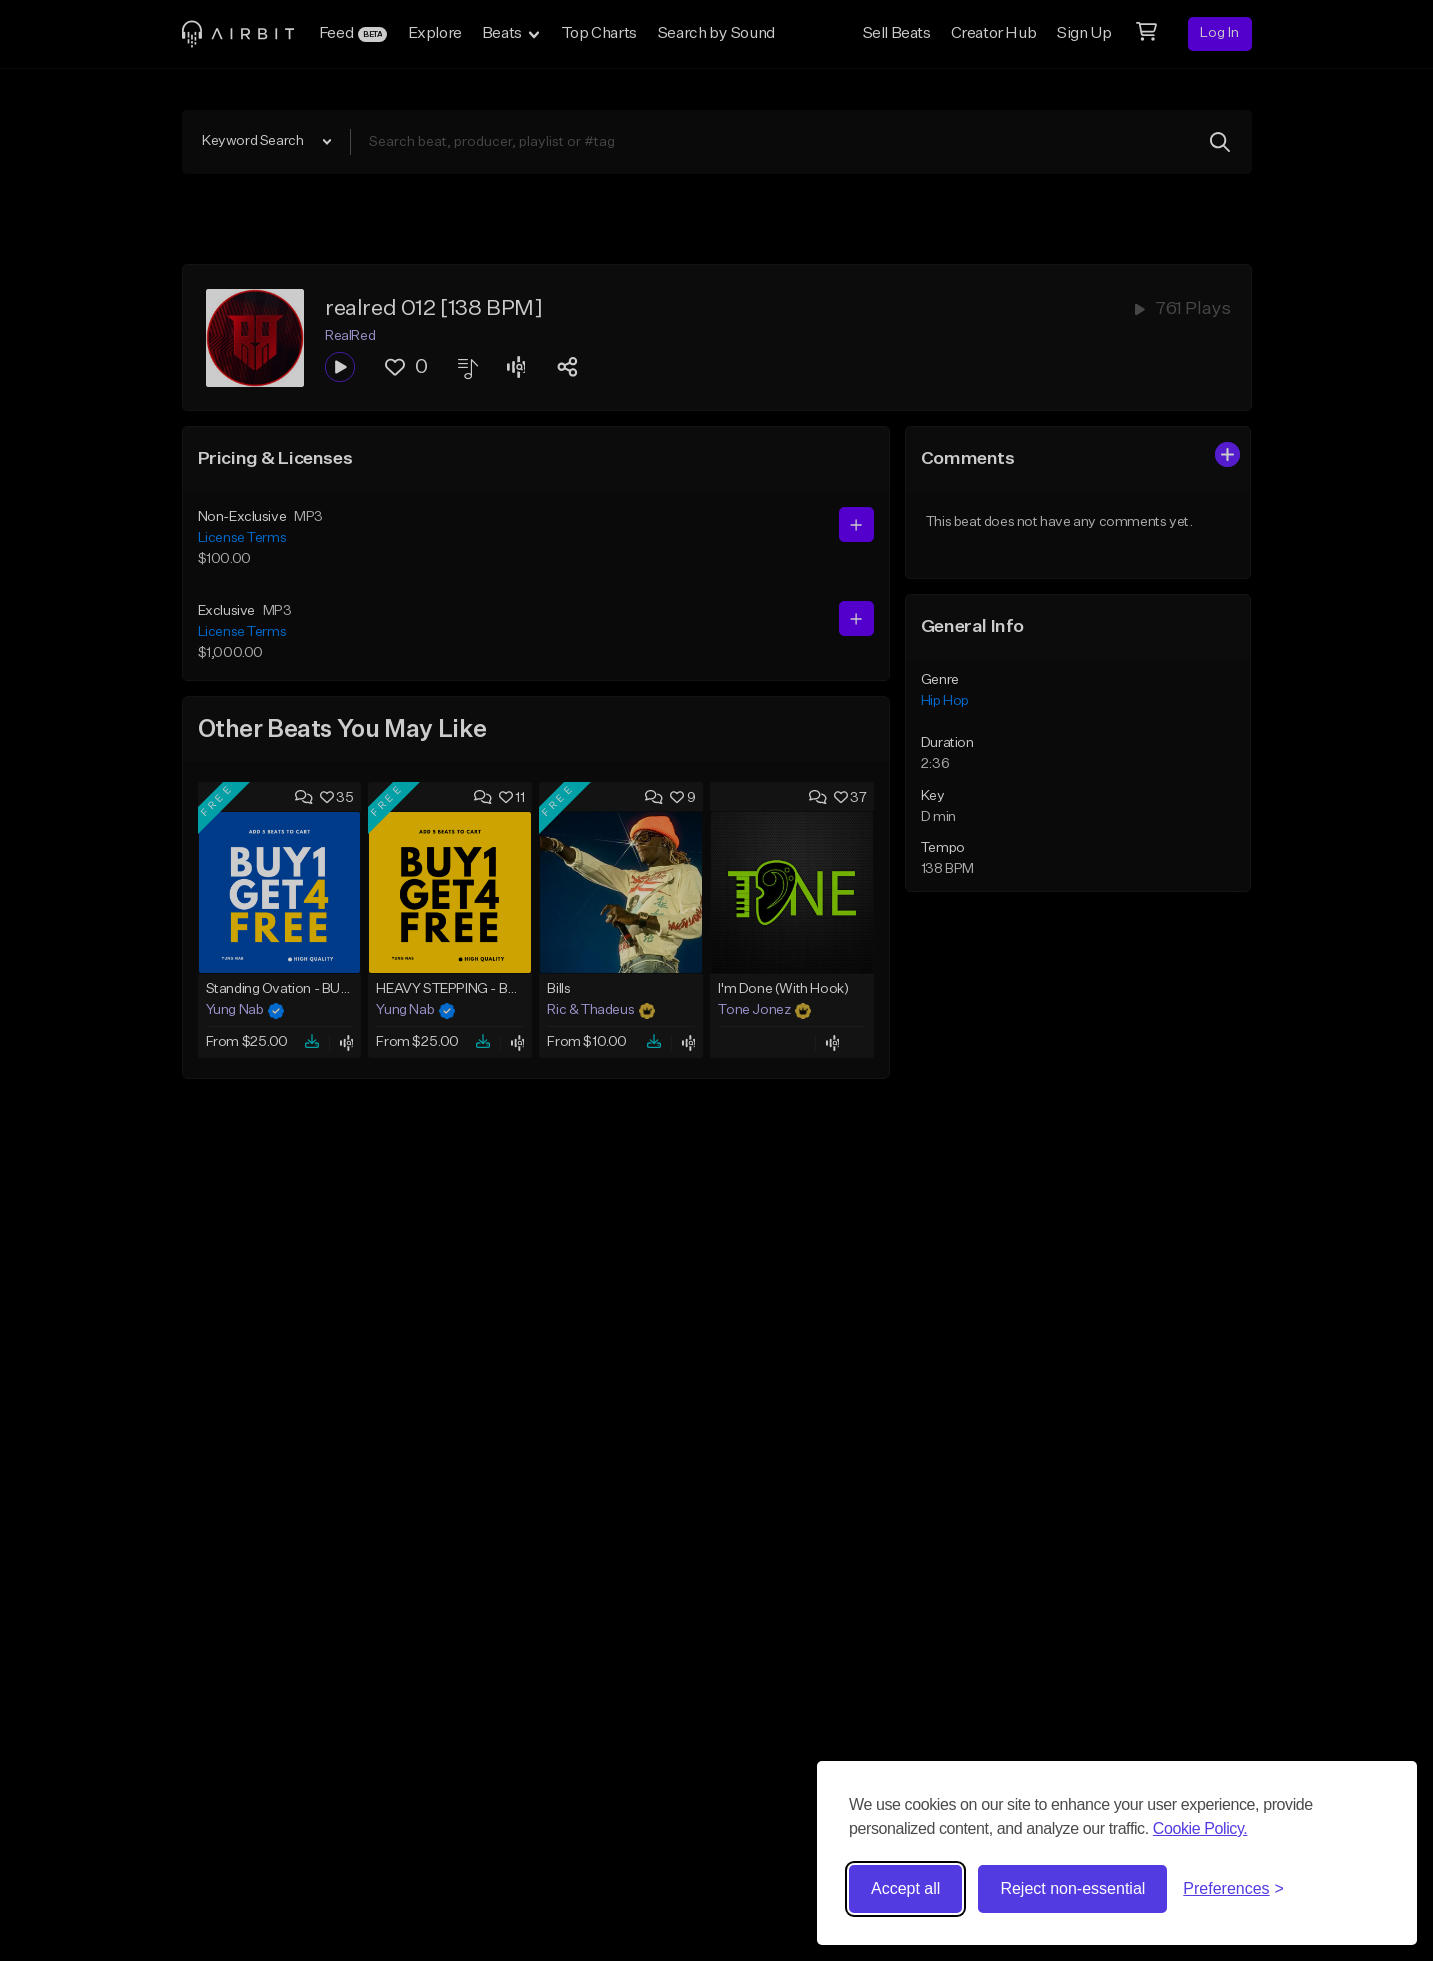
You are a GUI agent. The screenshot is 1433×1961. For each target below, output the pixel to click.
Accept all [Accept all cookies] (905, 1888)
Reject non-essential (1072, 1888)
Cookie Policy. (1200, 1828)
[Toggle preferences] (1233, 1889)
